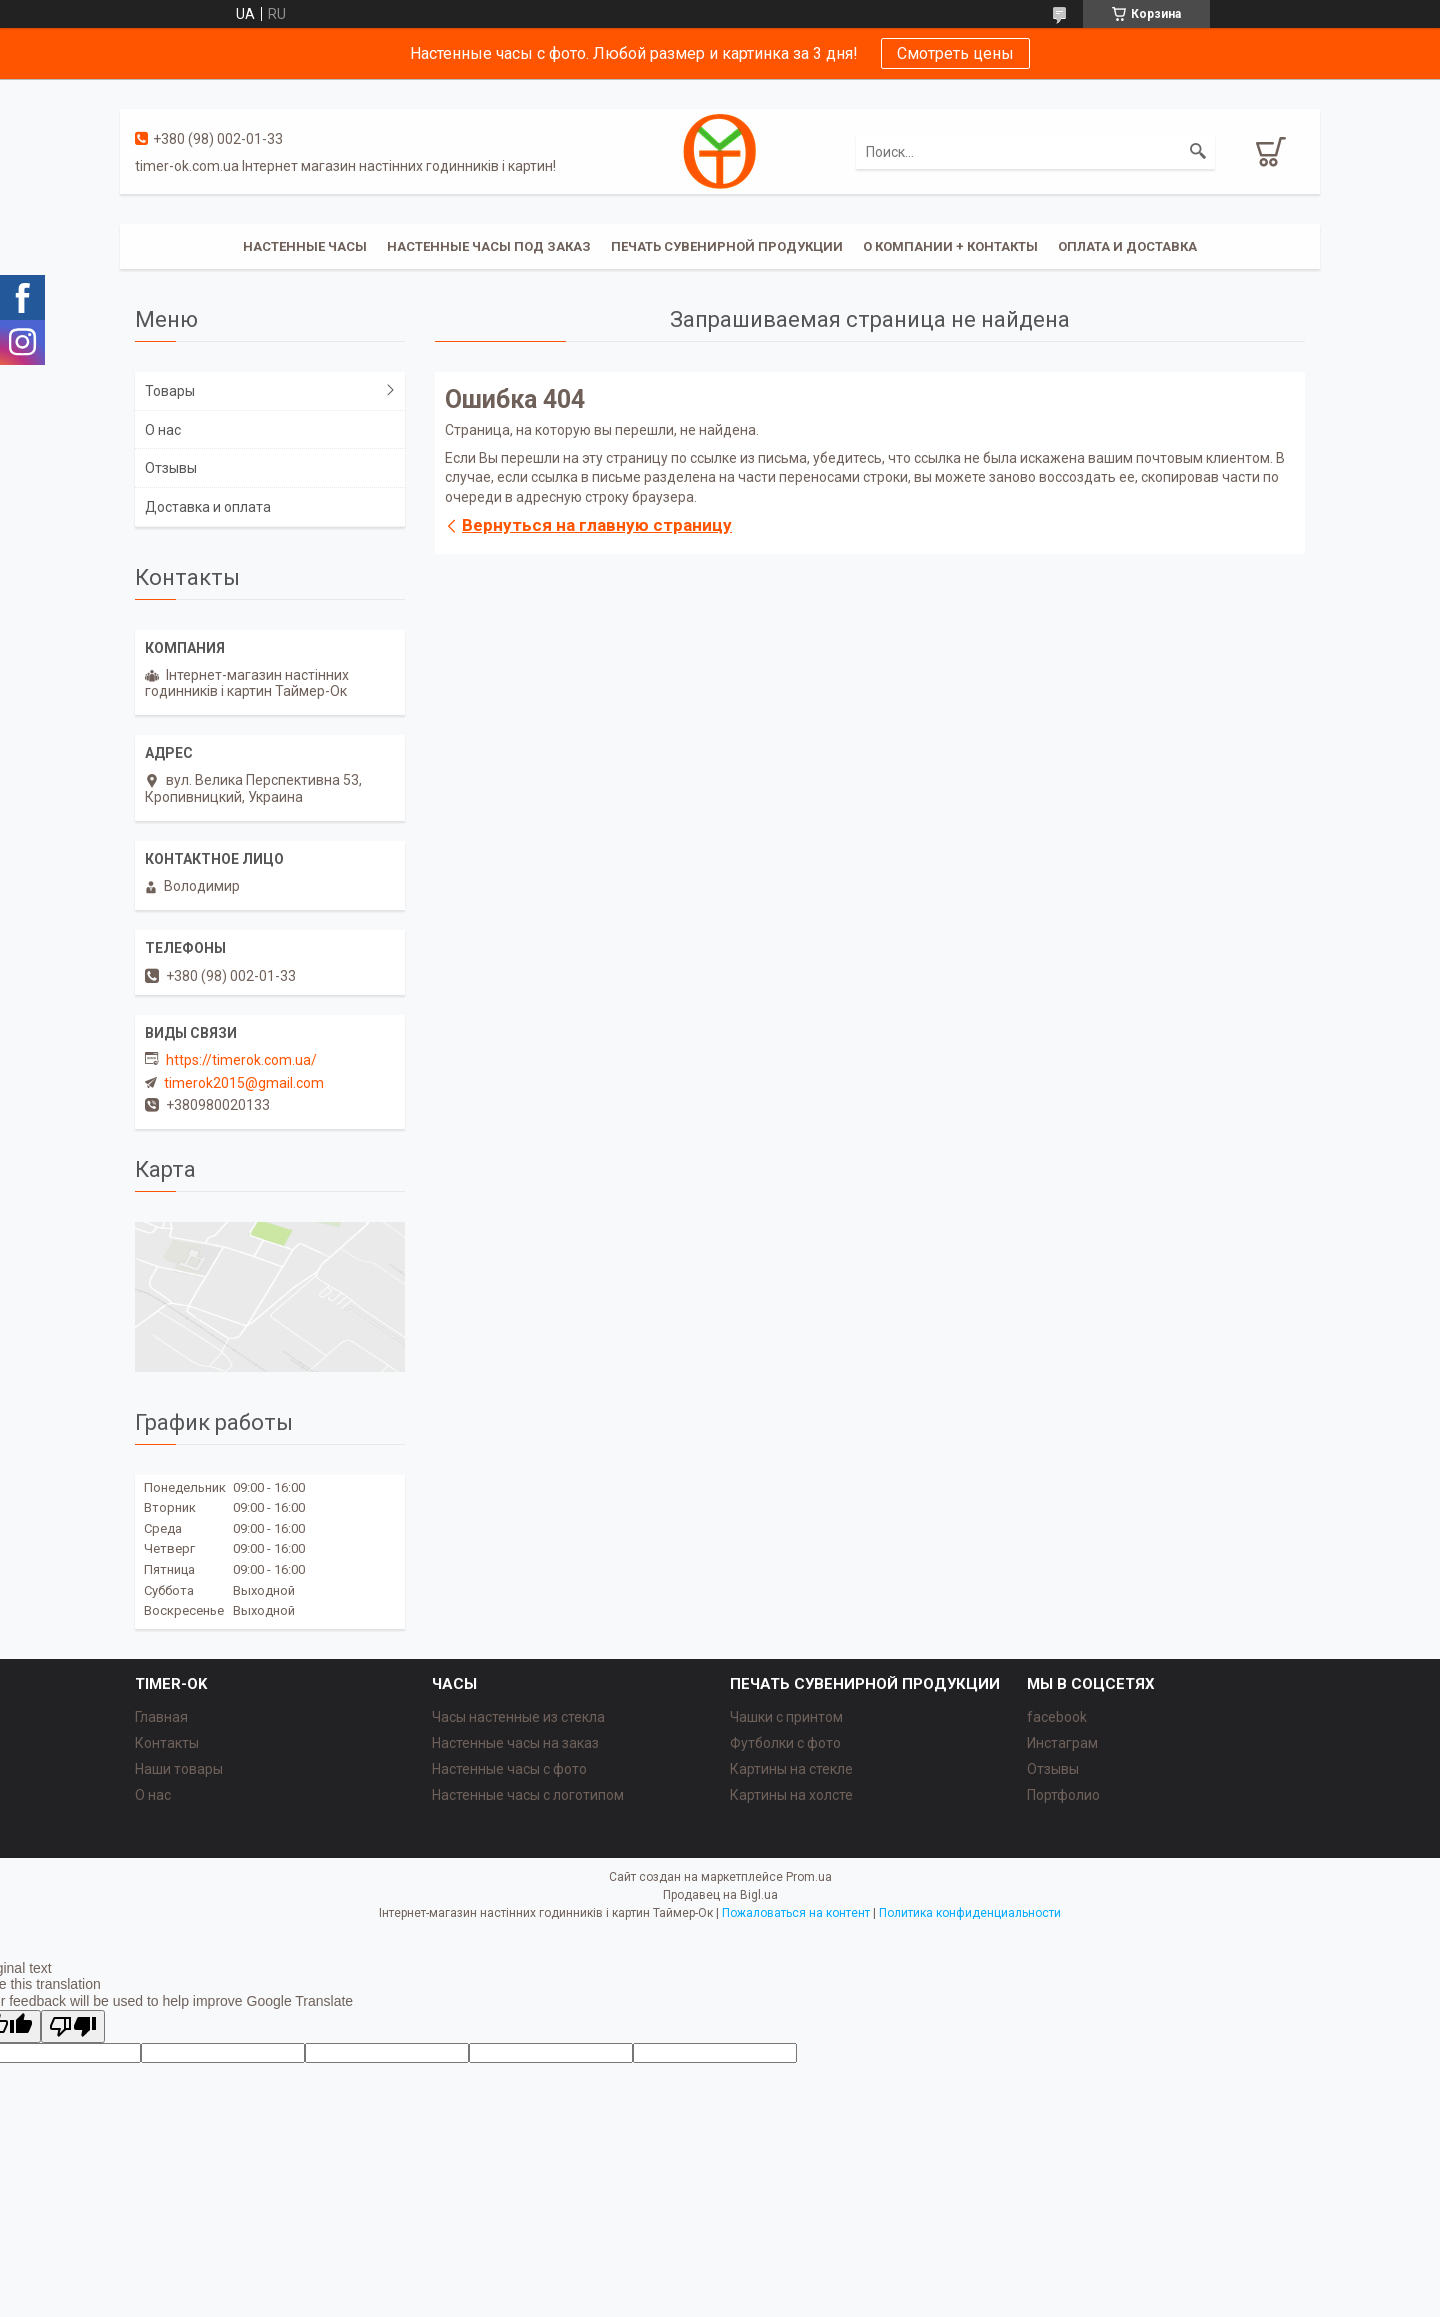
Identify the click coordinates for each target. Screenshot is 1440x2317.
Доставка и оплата (208, 507)
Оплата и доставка (1127, 246)
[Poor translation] (73, 2026)
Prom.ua (809, 1877)
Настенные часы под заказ (489, 246)
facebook (1057, 1717)
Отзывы (171, 468)
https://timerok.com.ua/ (241, 1060)
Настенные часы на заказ (515, 1743)
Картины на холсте (791, 1795)
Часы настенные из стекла (518, 1717)
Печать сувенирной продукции (727, 246)
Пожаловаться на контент (796, 1913)
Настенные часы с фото (509, 1769)
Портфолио (1063, 1795)
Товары (170, 391)
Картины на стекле (791, 1769)
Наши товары (179, 1769)
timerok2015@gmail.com (244, 1083)
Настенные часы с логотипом (528, 1795)
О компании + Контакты (950, 246)
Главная (161, 1717)
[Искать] (1198, 152)
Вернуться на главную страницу (597, 525)
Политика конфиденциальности (970, 1913)
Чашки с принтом (786, 1717)
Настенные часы (305, 246)
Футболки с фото (785, 1743)
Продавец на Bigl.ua (720, 1895)
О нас (163, 430)
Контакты (167, 1743)
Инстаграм (1062, 1743)
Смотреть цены (955, 53)
